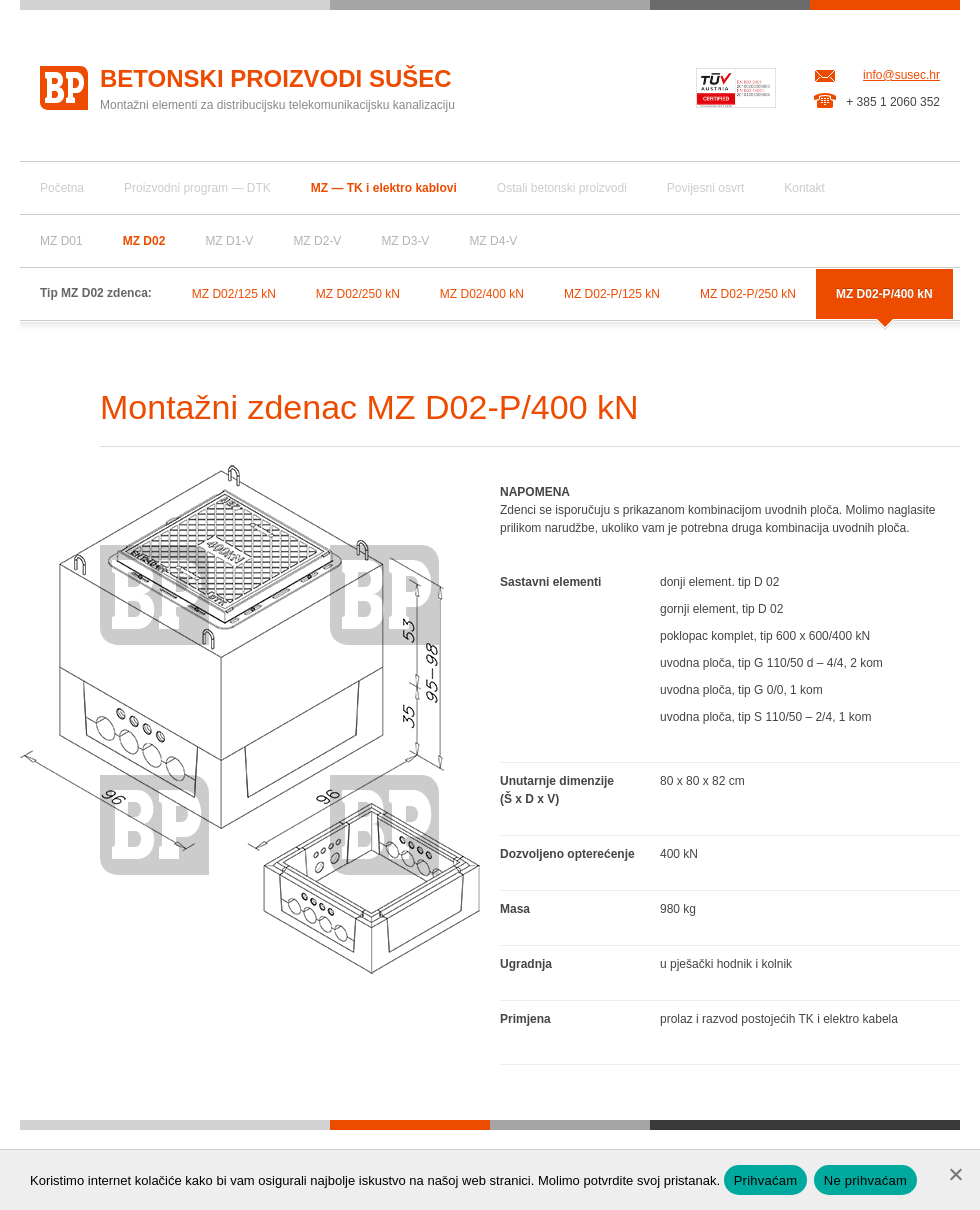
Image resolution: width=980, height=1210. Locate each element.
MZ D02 (144, 241)
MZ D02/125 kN (234, 294)
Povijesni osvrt (705, 188)
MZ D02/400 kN (482, 294)
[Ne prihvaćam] (955, 1174)
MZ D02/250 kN (358, 294)
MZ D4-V (493, 241)
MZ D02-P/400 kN (884, 294)
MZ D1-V (229, 241)
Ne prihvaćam (865, 1180)
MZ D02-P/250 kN (748, 294)
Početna (62, 188)
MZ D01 (61, 241)
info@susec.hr (901, 75)
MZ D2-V (317, 241)
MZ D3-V (405, 241)
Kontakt (804, 188)
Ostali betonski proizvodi (562, 188)
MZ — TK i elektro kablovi (384, 188)
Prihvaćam (766, 1180)
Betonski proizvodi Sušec (276, 78)
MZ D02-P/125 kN (612, 294)
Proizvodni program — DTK (197, 188)
